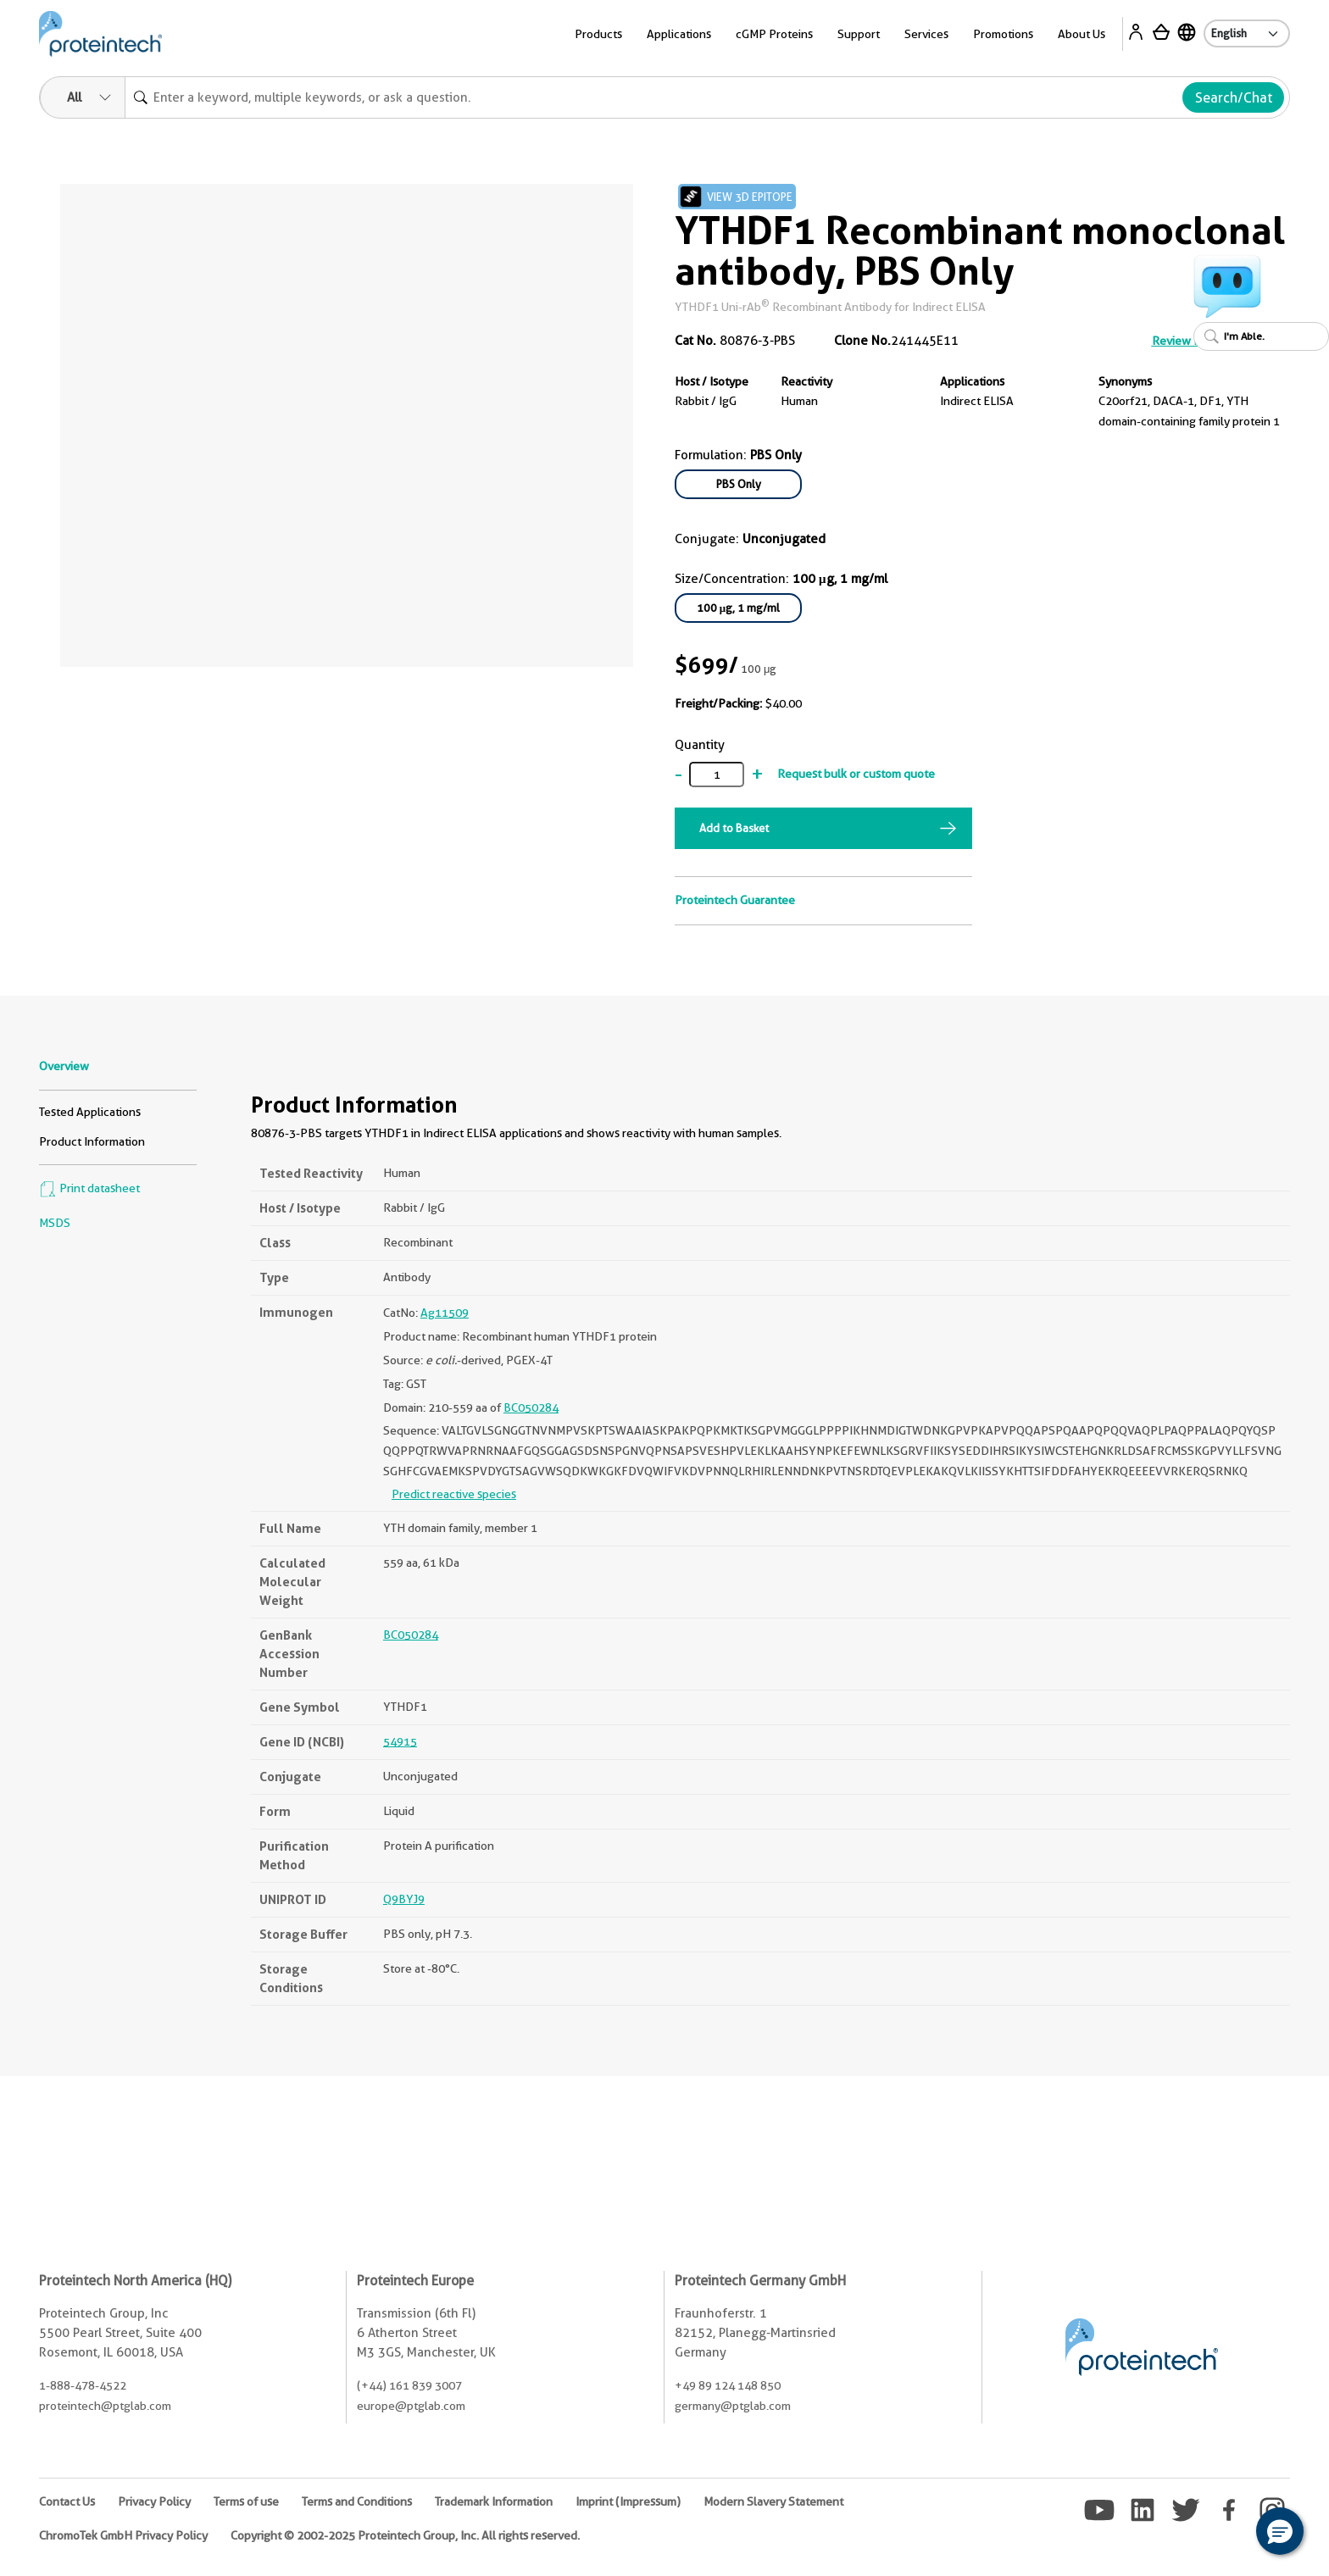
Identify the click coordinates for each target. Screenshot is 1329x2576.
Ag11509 (444, 1312)
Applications (679, 34)
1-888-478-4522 (82, 2385)
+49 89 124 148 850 (728, 2385)
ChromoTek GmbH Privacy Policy (123, 2535)
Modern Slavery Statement (773, 2501)
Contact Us (67, 2501)
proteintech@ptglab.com (105, 2405)
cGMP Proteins (774, 34)
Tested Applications (90, 1112)
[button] (1280, 2531)
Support (858, 34)
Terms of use (246, 2501)
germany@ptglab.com (733, 2405)
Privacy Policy (154, 2501)
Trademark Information (494, 2501)
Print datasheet (89, 1188)
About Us (1081, 34)
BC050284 (531, 1407)
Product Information (92, 1141)
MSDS (54, 1223)
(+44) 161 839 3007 (409, 2385)
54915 (400, 1741)
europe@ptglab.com (411, 2405)
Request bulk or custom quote (856, 773)
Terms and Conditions (357, 2501)
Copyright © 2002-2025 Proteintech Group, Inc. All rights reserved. (405, 2535)
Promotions (1003, 34)
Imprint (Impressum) (628, 2501)
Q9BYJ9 (404, 1899)
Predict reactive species (454, 1494)
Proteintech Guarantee (735, 900)
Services (926, 34)
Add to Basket (734, 828)
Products (598, 34)
